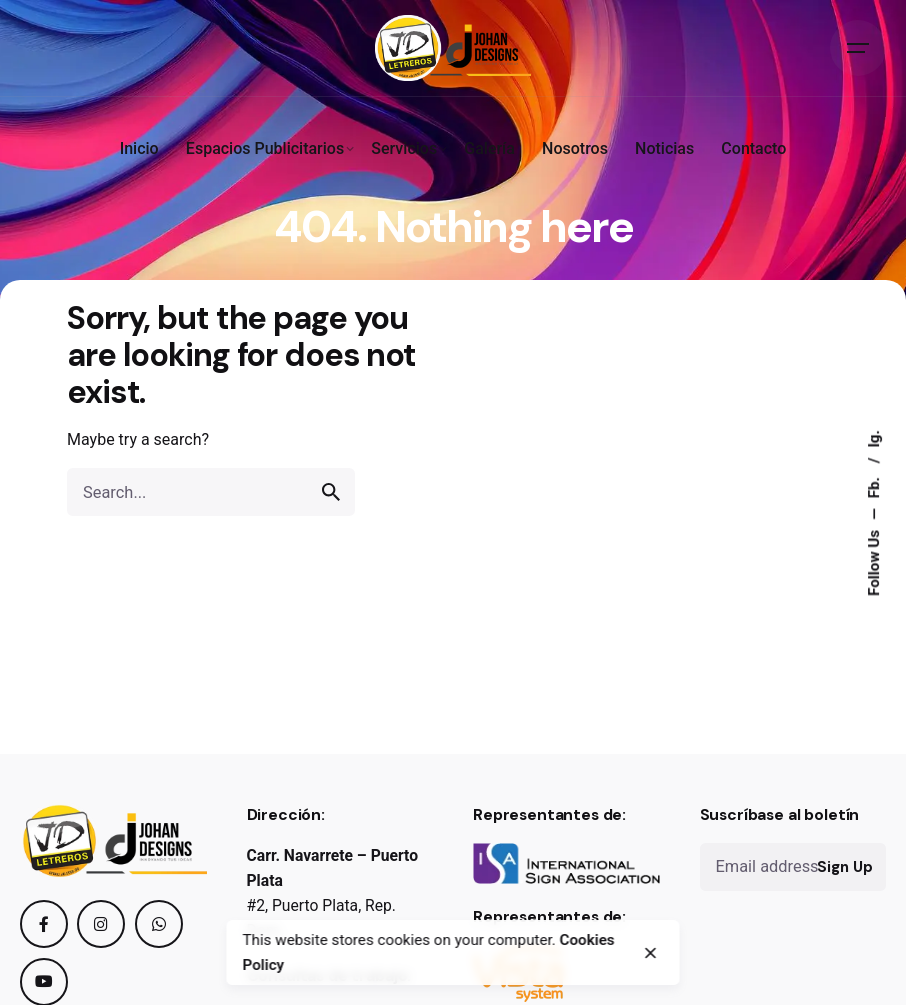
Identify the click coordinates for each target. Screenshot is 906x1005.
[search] (331, 492)
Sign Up (844, 867)
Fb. (874, 485)
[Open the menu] (858, 48)
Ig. (874, 439)
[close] (651, 953)
